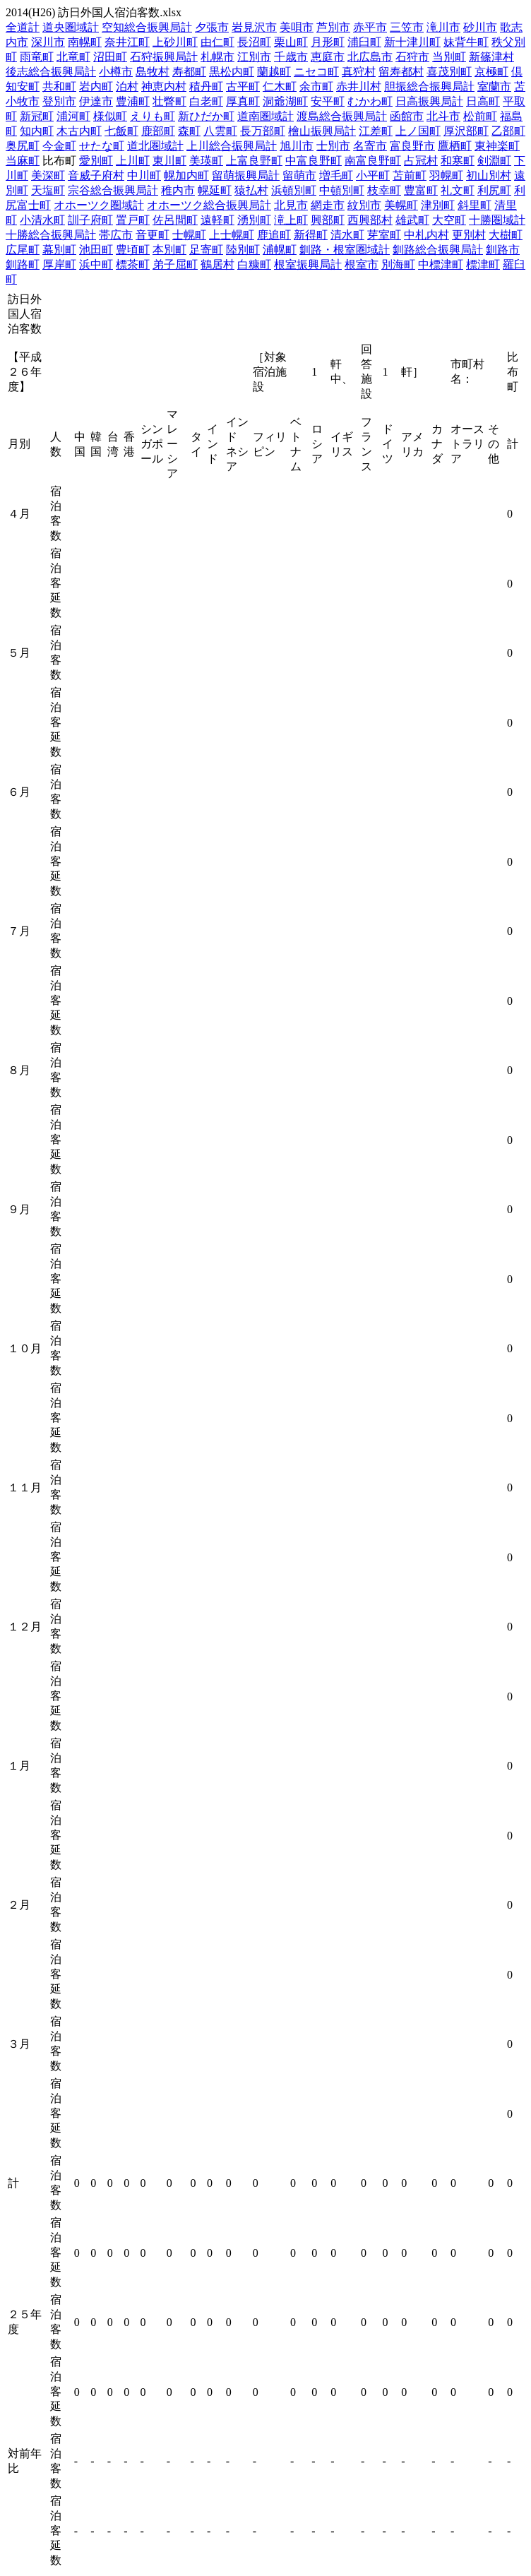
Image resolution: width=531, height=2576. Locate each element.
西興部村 (370, 220)
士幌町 (189, 235)
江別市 (254, 57)
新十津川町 (412, 42)
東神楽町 (497, 146)
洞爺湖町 (285, 101)
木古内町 (79, 131)
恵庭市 (328, 57)
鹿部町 (158, 131)
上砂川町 (175, 42)
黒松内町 (231, 72)
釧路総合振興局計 (438, 250)
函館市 (407, 116)
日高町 (483, 101)
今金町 (59, 146)
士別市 (333, 146)
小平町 (373, 175)
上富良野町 (254, 161)
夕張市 (212, 27)
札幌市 (217, 57)
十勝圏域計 (497, 220)
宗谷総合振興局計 (113, 190)
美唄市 (297, 27)
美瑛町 (206, 161)
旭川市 (297, 146)
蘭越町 (274, 72)
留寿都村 (401, 72)
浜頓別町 (293, 190)
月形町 (328, 42)
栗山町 (291, 42)
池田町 (96, 250)
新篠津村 (491, 57)
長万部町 (262, 131)
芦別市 (333, 27)
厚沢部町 (466, 131)
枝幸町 (384, 190)
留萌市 (299, 175)
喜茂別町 (449, 72)
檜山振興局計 (322, 131)
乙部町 (508, 131)
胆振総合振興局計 (429, 86)
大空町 (449, 220)
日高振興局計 (429, 101)
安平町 (328, 101)
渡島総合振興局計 (342, 116)
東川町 (169, 161)
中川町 (144, 175)
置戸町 (133, 220)
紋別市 (364, 205)
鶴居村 (217, 264)
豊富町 (421, 190)
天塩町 (48, 190)
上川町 (133, 161)
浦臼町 (364, 42)
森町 (189, 131)
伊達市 (96, 101)
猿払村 (251, 190)
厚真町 (243, 101)
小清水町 (42, 220)
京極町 (491, 72)
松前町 (480, 116)
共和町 (59, 86)
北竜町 (73, 57)
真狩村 (359, 72)
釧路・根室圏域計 (344, 250)
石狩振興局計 (164, 57)
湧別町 (254, 220)
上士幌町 (231, 235)
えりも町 (152, 116)
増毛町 (336, 175)
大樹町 (506, 235)
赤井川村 (358, 86)
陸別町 (243, 250)
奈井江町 (127, 42)
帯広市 (116, 235)
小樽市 (116, 72)
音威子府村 (96, 175)
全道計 (23, 27)
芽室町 (384, 235)
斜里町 (474, 205)
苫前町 (409, 175)
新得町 (311, 235)
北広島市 (370, 57)
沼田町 (110, 57)
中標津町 (440, 264)
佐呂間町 (175, 220)
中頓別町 (341, 190)
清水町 (347, 235)
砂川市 (480, 27)
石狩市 (412, 57)
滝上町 (291, 220)
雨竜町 (37, 57)
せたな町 (101, 146)
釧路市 (503, 250)
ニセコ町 (316, 72)
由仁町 (217, 42)
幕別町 (59, 250)
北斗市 (443, 116)
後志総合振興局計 (51, 72)
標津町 (483, 264)
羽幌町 (446, 175)
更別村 (469, 235)
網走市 (328, 205)
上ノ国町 (418, 131)
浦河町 (73, 116)
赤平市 (370, 27)
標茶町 (133, 264)
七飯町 (121, 131)
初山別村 (488, 175)
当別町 (449, 57)
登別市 (59, 101)
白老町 (206, 101)
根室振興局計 (308, 264)
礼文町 (458, 190)
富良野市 (412, 146)
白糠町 (254, 264)
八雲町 (220, 131)
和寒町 (458, 161)
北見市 (291, 205)
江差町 (376, 131)
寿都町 (189, 72)
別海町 (398, 264)
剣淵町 (494, 161)
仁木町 (280, 86)
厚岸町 (59, 264)
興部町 (328, 220)
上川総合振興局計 (231, 146)
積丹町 (206, 86)
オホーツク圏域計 (99, 205)
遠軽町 (217, 220)
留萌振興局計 (246, 175)
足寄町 (206, 250)
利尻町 (494, 190)
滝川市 (443, 27)
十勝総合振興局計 (51, 235)
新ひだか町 (206, 116)
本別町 (169, 250)
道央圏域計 (70, 27)
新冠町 (37, 116)
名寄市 (370, 146)
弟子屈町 (175, 264)
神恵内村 (163, 86)
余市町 (316, 86)
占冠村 (421, 161)
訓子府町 (90, 220)
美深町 (48, 175)
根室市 (361, 264)
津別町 (438, 205)
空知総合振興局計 (147, 27)
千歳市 (291, 57)
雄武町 (412, 220)
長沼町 (254, 42)
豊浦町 (133, 101)
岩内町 (96, 86)
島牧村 (152, 72)
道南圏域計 (265, 116)
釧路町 (23, 264)
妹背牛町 (466, 42)
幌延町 (215, 190)
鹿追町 (274, 235)
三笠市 (407, 27)
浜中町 (96, 264)
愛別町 (96, 161)
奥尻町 (23, 146)
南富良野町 (373, 161)
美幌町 (401, 205)
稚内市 (178, 190)
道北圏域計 (155, 146)
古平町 (243, 86)
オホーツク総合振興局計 (209, 205)
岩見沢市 (254, 27)
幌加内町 (186, 175)
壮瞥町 (169, 101)
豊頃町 (133, 250)
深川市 (48, 42)
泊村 (127, 86)
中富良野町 (313, 161)
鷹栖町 (455, 146)
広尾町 (23, 250)
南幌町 (85, 42)
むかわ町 (370, 101)
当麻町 (23, 161)
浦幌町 (280, 250)
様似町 (110, 116)
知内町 (37, 131)
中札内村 (426, 235)
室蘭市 (494, 86)
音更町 (152, 235)
